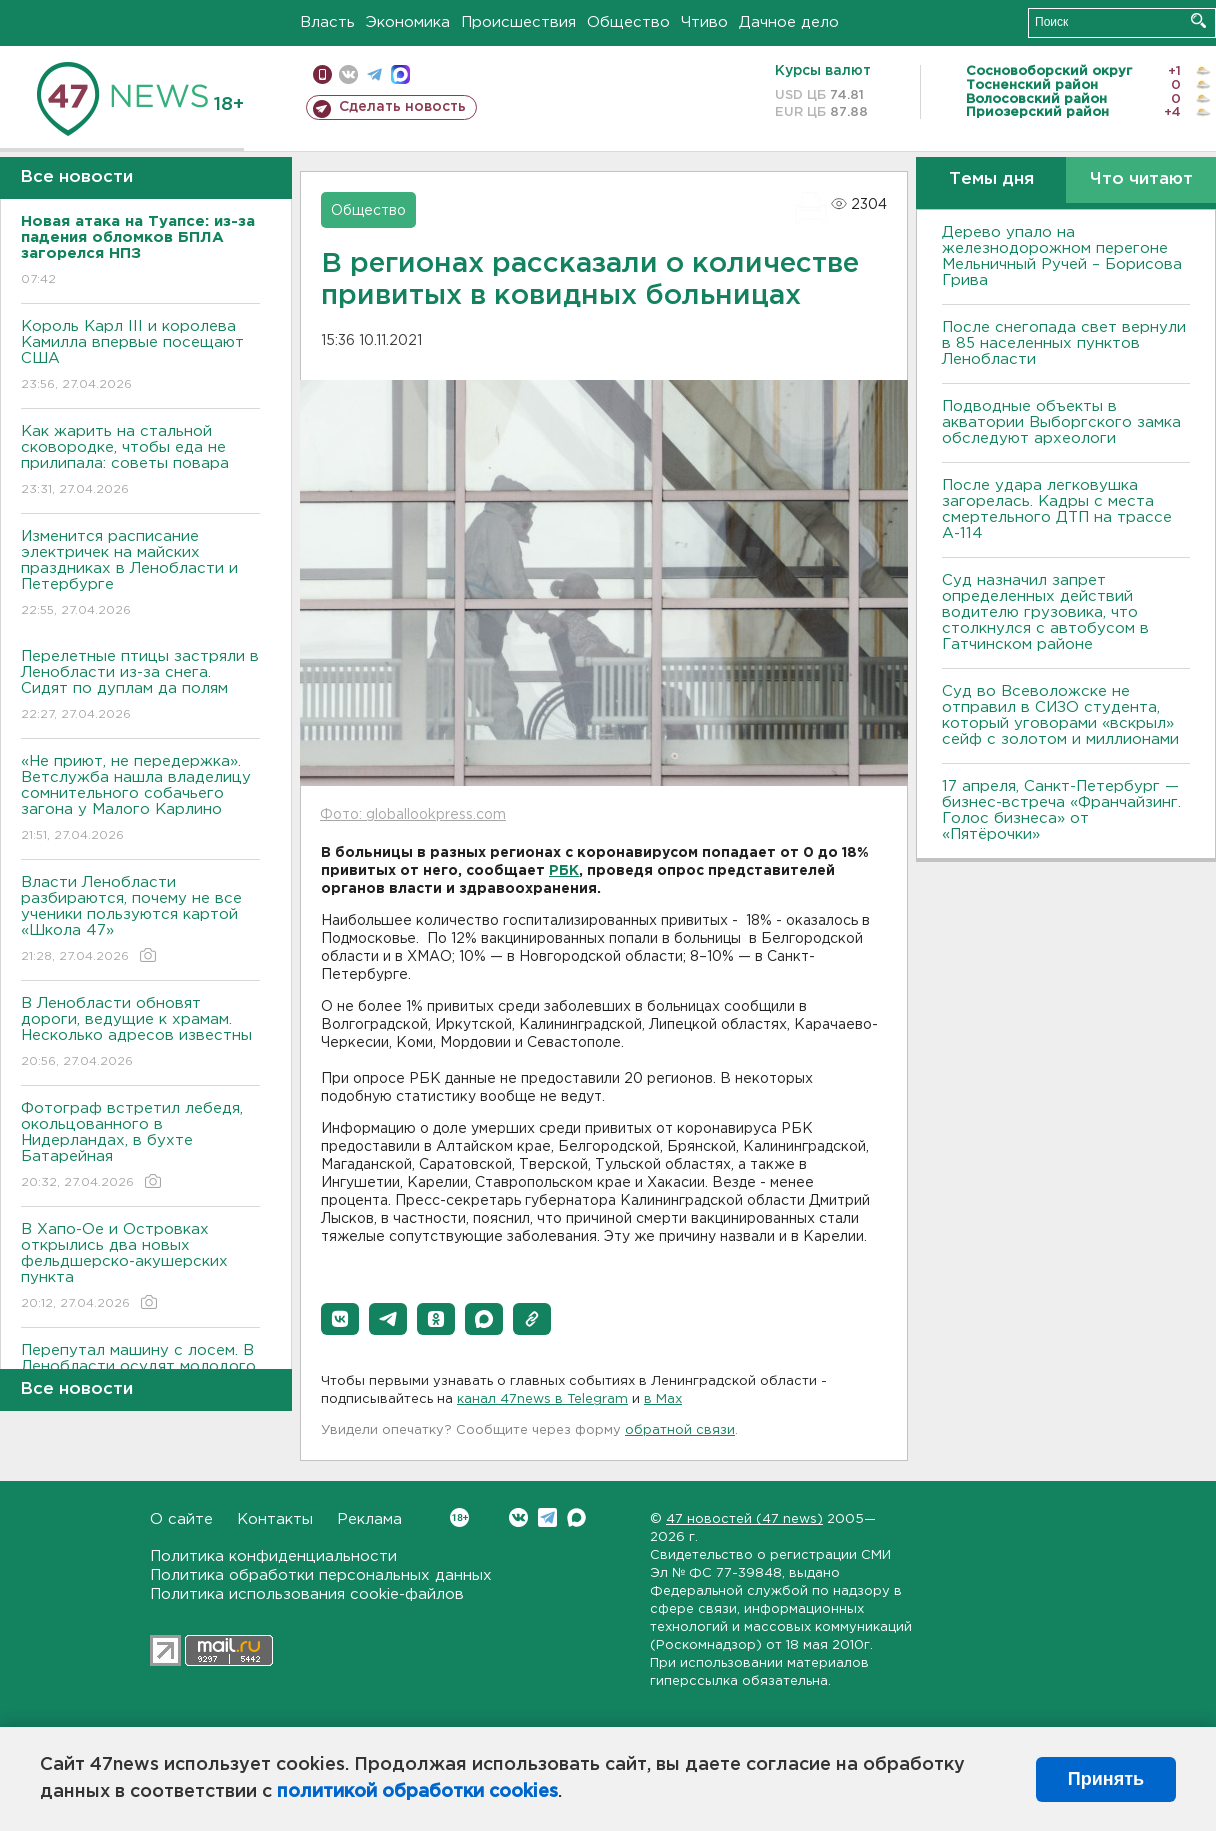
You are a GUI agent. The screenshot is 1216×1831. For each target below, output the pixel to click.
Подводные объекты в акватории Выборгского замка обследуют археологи (1061, 422)
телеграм (374, 74)
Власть (327, 22)
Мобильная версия (322, 74)
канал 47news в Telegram (542, 1399)
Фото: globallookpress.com (413, 815)
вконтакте (348, 74)
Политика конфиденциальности (273, 1556)
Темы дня (991, 179)
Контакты (275, 1519)
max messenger (400, 74)
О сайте (181, 1519)
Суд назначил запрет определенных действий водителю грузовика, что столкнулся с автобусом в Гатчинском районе (1045, 612)
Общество (628, 22)
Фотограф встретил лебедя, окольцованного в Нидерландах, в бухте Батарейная (140, 1146)
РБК (564, 871)
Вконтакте (459, 1517)
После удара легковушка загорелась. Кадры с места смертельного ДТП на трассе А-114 (1057, 509)
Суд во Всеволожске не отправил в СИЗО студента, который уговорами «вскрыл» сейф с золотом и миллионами (1060, 715)
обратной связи (680, 1430)
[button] (340, 1319)
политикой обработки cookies (417, 1792)
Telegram (547, 1517)
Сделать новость (402, 107)
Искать (1198, 20)
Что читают (1141, 179)
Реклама (369, 1519)
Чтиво (704, 22)
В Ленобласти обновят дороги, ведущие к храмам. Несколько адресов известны (140, 1033)
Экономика (408, 22)
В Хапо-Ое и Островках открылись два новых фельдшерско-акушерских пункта (140, 1267)
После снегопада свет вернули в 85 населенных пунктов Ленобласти (1064, 343)
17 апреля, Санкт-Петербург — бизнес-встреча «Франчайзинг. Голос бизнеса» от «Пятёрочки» (1061, 810)
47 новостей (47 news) (744, 1519)
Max (576, 1517)
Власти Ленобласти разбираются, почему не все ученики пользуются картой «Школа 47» (140, 920)
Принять (1106, 1779)
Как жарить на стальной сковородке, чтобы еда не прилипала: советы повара (140, 461)
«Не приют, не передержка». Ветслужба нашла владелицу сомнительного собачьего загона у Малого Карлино (140, 799)
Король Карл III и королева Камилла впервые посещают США (140, 356)
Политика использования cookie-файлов (307, 1594)
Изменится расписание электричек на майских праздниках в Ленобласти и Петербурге (140, 574)
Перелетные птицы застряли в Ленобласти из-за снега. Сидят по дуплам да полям (140, 686)
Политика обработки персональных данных (321, 1575)
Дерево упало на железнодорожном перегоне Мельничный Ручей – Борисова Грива (1062, 256)
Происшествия (518, 22)
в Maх (663, 1399)
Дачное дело (789, 22)
